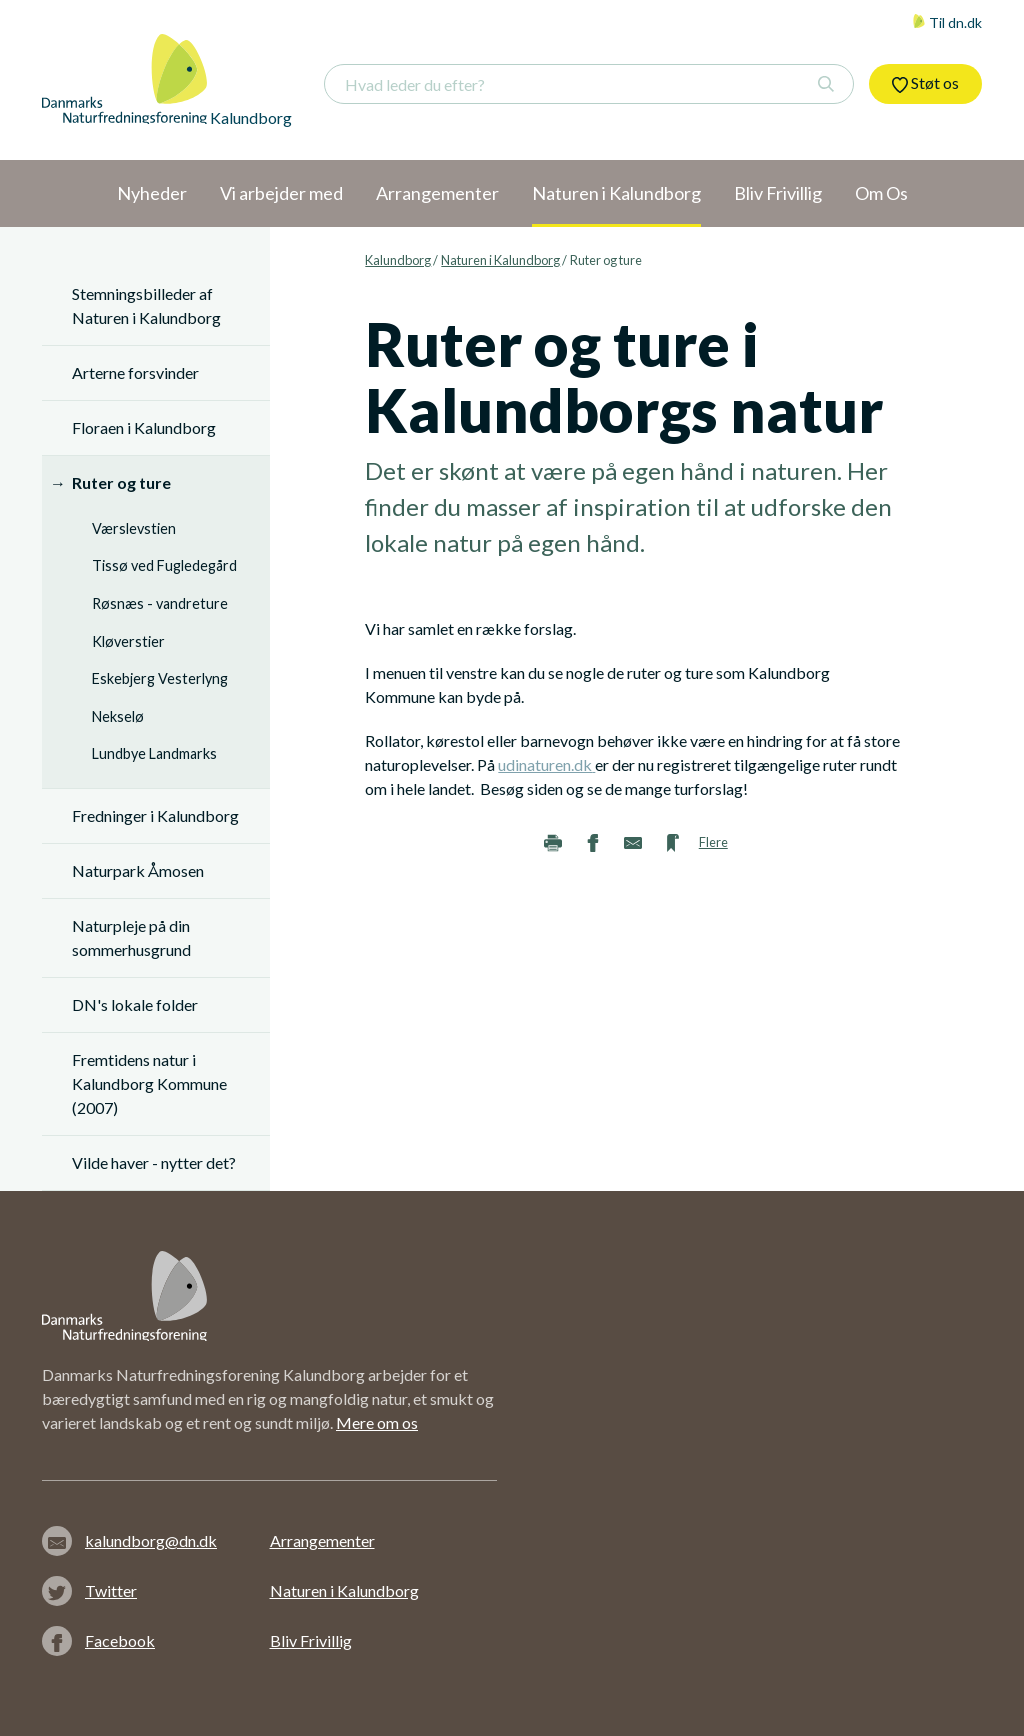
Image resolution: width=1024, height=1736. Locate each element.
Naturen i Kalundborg (500, 260)
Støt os (925, 83)
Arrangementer (322, 1540)
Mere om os (377, 1422)
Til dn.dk (947, 22)
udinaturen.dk (545, 764)
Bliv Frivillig (311, 1640)
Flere (713, 842)
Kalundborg (398, 260)
